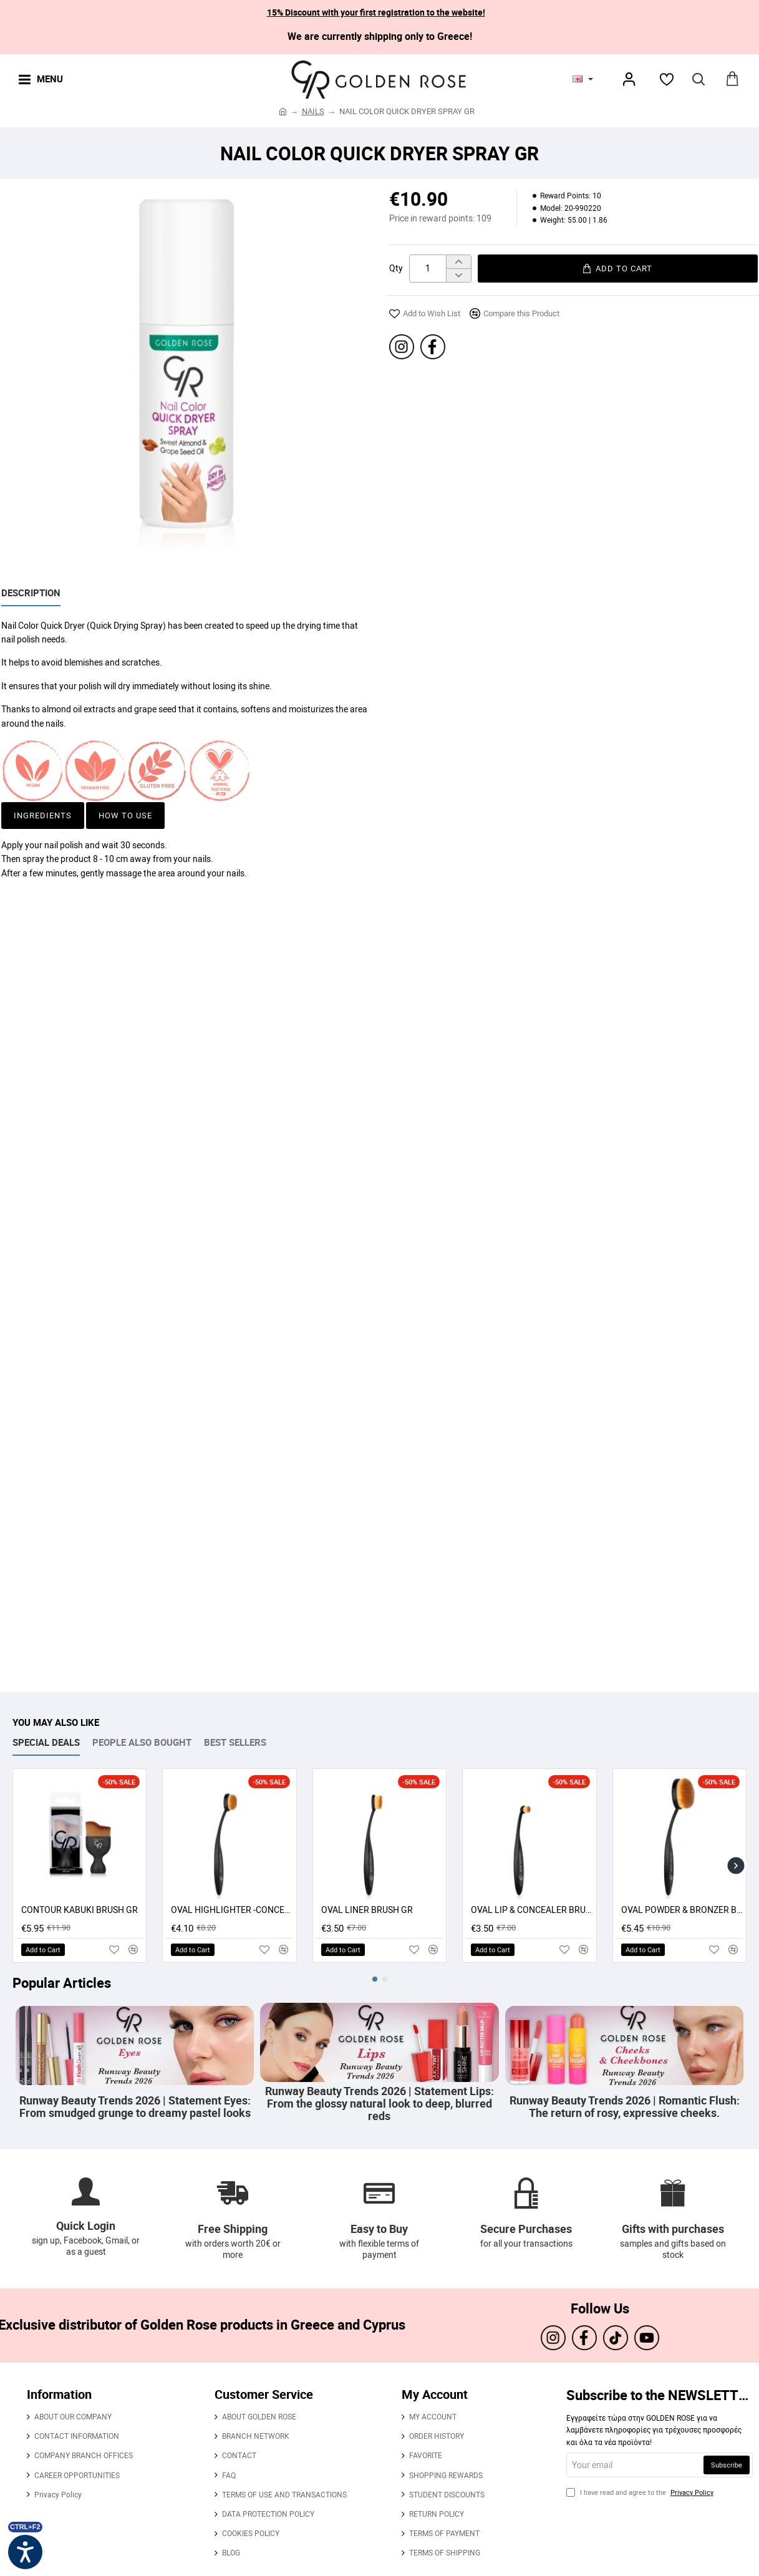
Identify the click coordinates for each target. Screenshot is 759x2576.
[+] (458, 262)
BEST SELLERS (235, 1742)
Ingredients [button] (43, 815)
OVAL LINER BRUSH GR (367, 1909)
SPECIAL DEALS (46, 1742)
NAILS (313, 111)
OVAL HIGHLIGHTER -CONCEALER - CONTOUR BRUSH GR (231, 1909)
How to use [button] (125, 815)
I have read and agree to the (641, 2492)
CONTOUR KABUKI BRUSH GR (79, 1909)
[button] (618, 268)
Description (30, 593)
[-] (458, 275)
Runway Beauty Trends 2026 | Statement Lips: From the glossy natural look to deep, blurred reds (379, 2103)
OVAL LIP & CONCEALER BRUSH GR (531, 1909)
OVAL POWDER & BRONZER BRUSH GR (682, 1909)
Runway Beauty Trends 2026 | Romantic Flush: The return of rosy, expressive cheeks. (624, 2106)
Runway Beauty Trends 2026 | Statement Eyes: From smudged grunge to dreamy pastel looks (135, 2106)
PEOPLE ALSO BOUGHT (141, 1742)
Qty (396, 268)
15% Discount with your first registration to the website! (376, 12)
